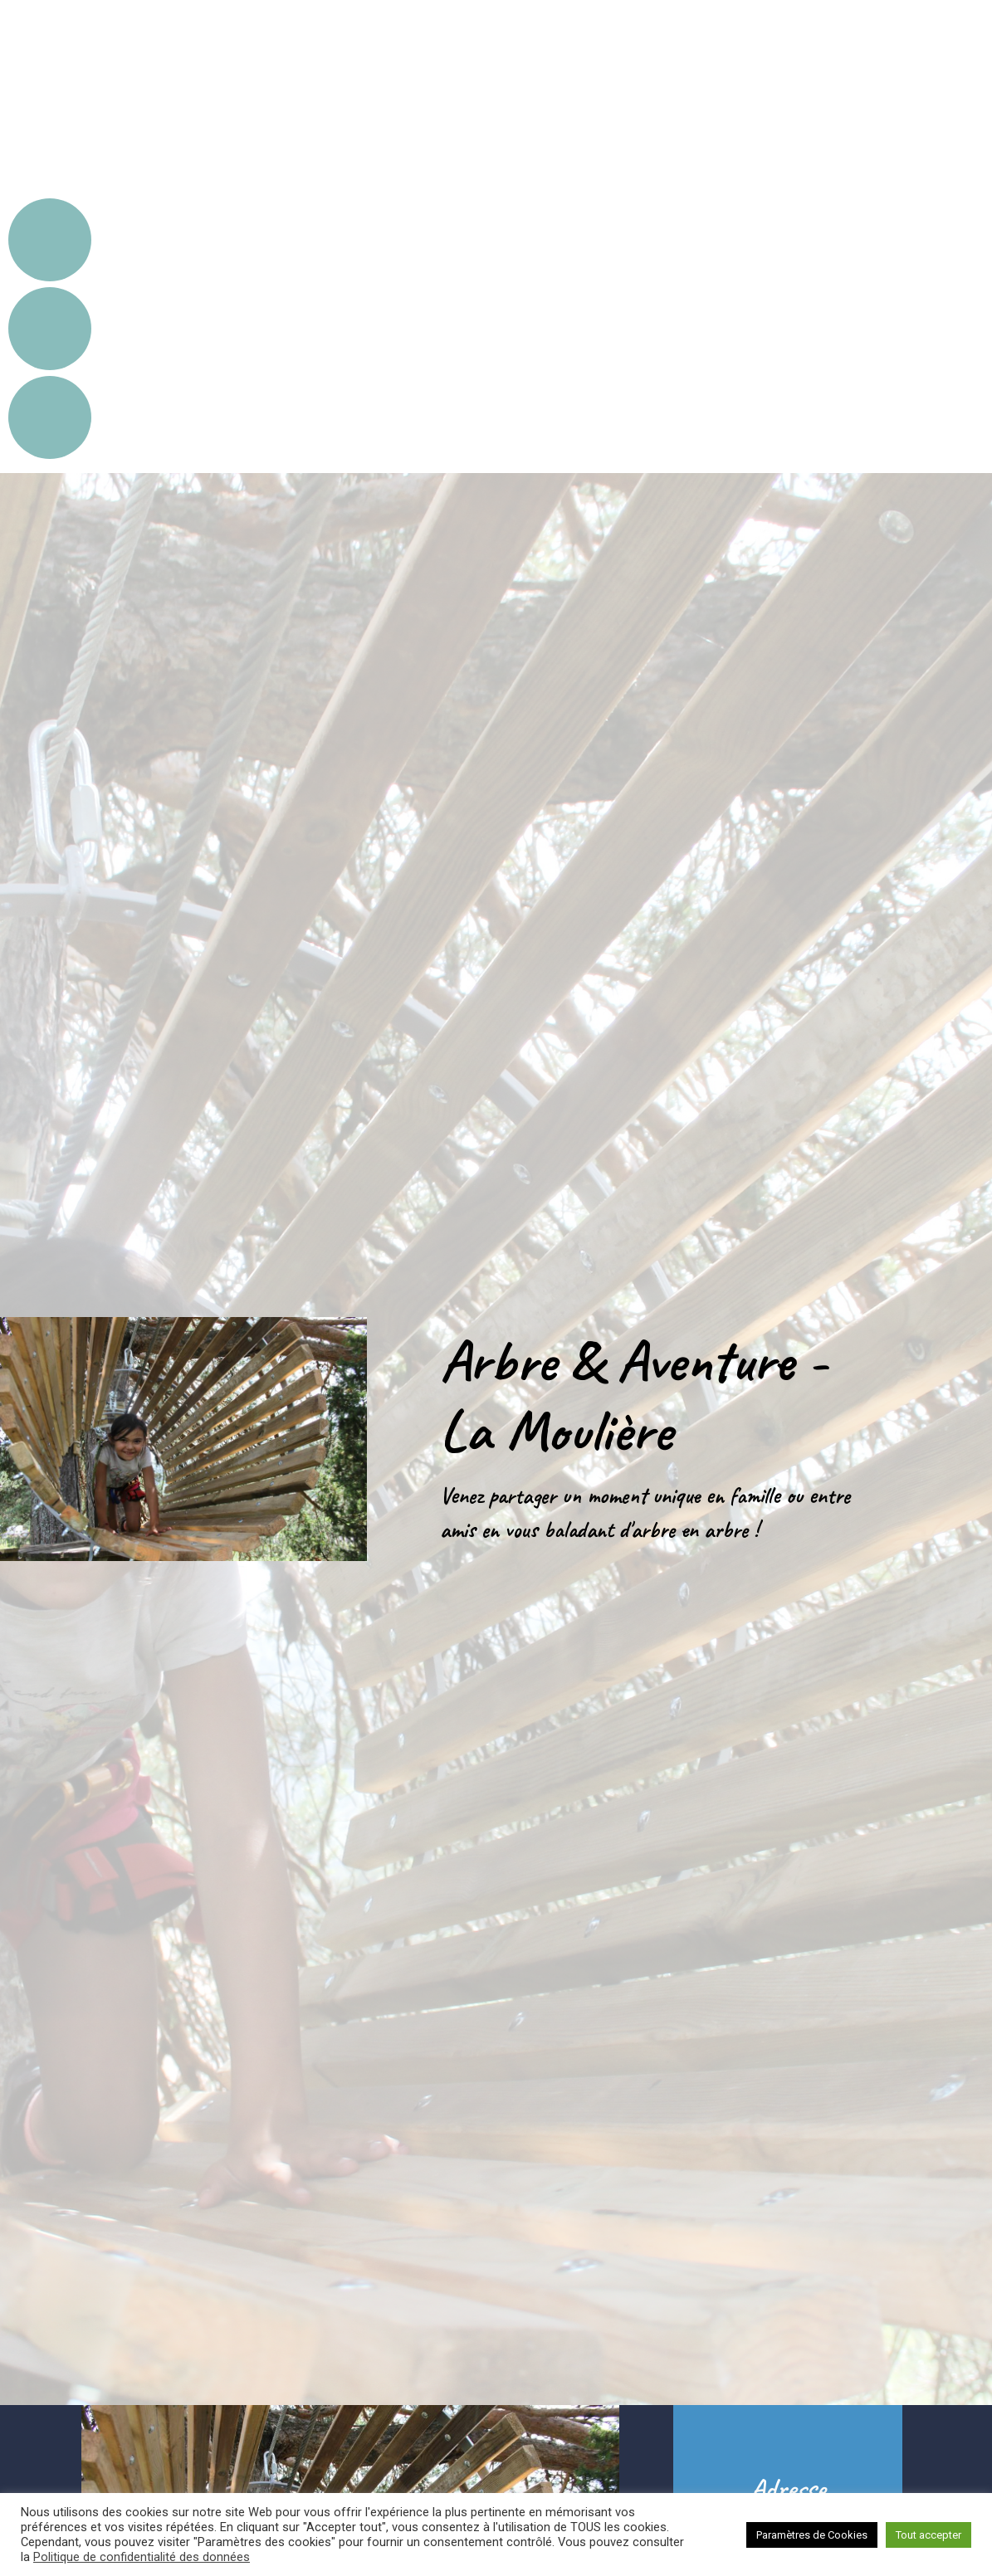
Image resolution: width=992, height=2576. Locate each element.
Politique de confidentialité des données (141, 2556)
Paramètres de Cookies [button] (811, 2535)
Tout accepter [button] (928, 2535)
